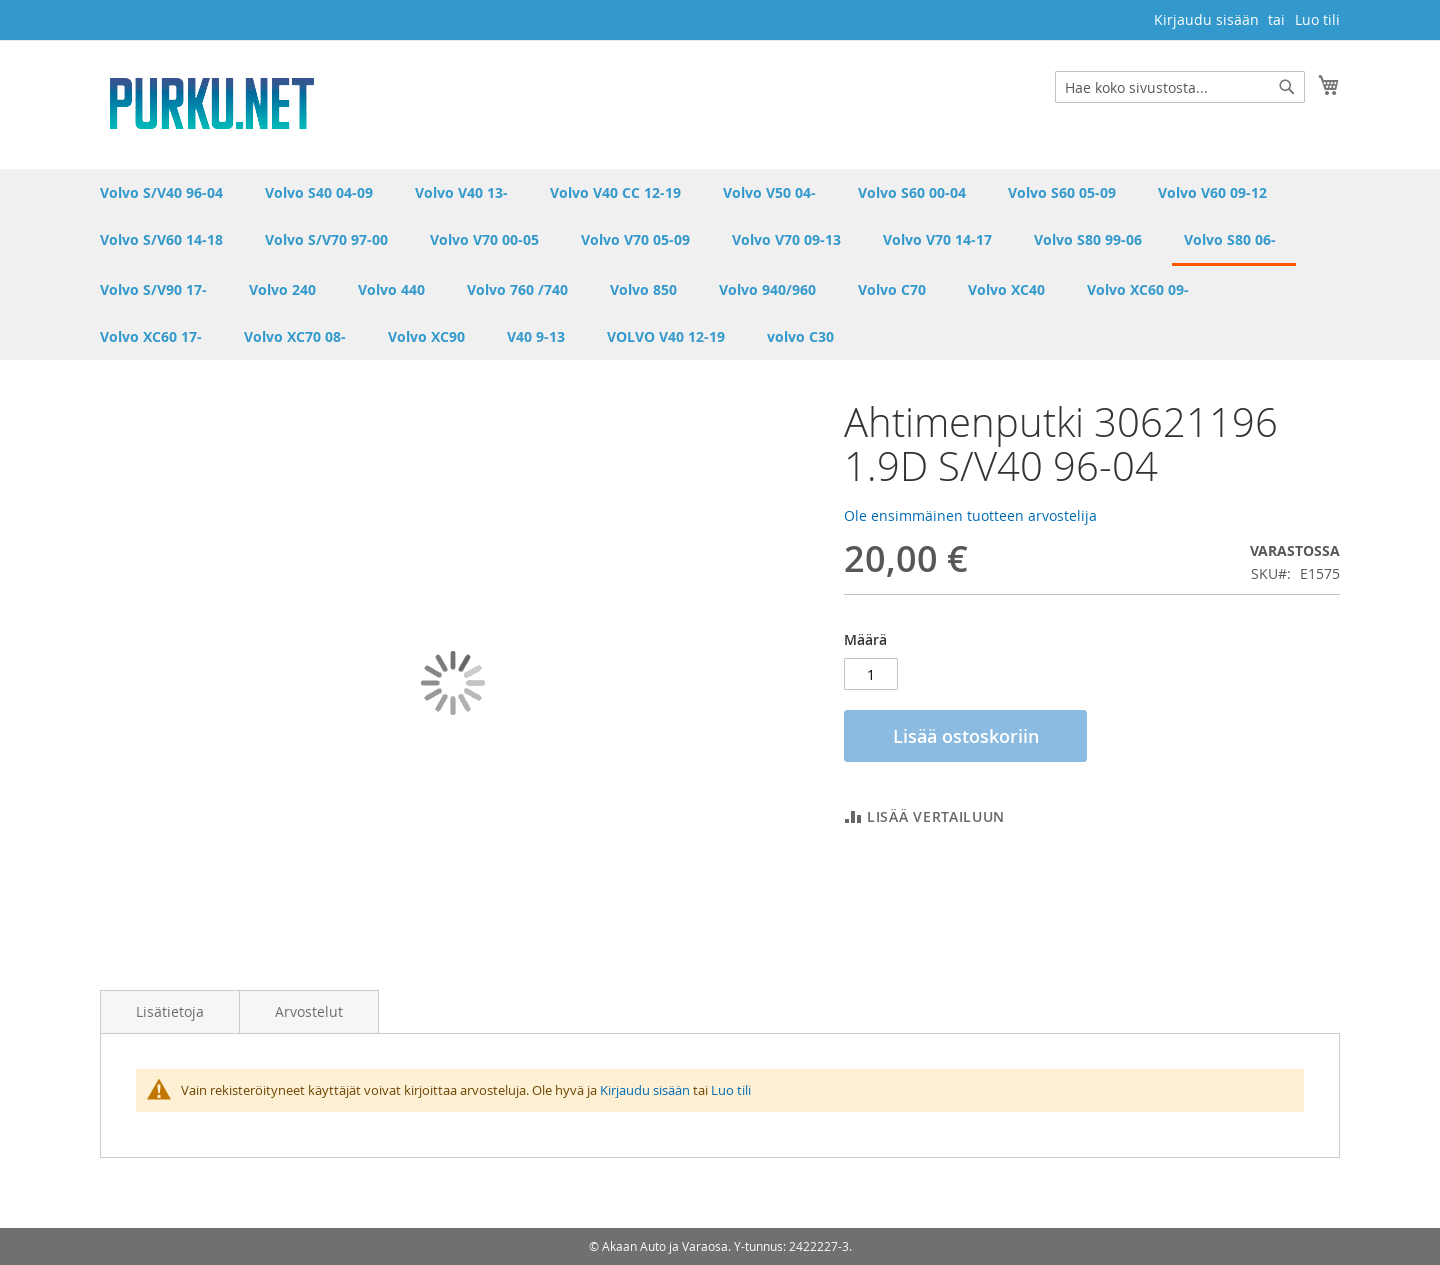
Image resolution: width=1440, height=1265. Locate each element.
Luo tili (1317, 19)
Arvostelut (309, 1011)
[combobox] (1180, 87)
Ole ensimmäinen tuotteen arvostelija (970, 515)
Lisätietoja (170, 1011)
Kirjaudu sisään (1206, 19)
